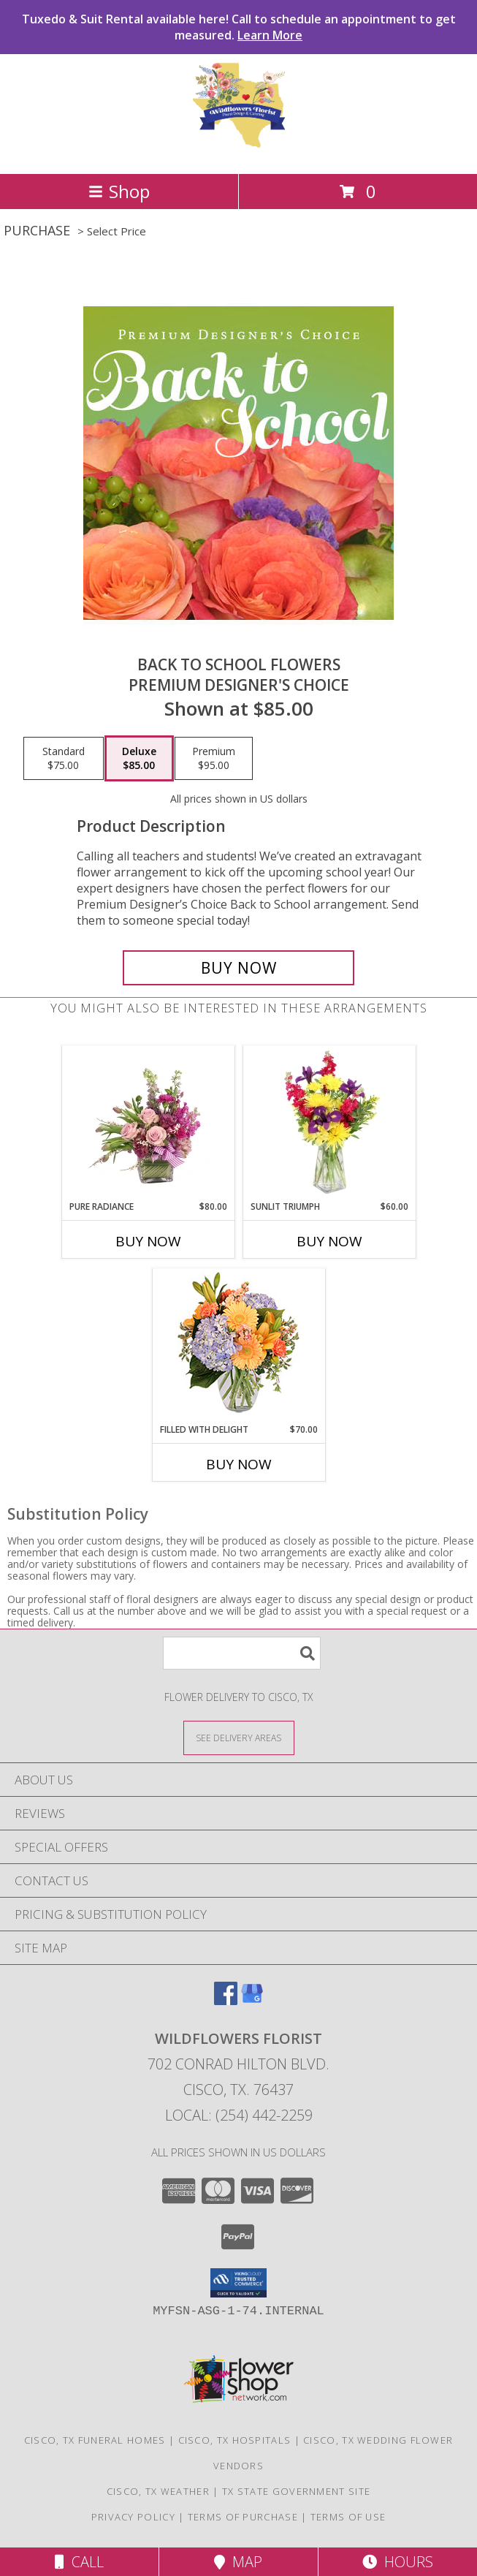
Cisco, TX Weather (158, 2491)
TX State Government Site (296, 2491)
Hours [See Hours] (397, 2562)
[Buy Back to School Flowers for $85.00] (238, 967)
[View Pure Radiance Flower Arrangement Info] (148, 1123)
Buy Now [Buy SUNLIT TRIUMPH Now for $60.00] (329, 1241)
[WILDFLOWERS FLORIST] (239, 152)
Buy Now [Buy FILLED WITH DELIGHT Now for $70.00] (239, 1464)
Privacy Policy (133, 2516)
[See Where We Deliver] (238, 1737)
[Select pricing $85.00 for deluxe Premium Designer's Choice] (139, 759)
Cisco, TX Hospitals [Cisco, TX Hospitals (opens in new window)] (234, 2440)
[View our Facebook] (225, 2000)
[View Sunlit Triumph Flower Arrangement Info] (329, 1123)
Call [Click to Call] (79, 2562)
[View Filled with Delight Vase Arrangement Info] (238, 1346)
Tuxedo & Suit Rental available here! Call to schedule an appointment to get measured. (239, 27)
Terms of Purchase (243, 2516)
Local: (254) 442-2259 (239, 2115)
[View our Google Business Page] (252, 2000)
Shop (119, 191)
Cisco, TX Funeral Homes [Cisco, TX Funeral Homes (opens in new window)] (95, 2440)
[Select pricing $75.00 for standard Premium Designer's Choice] (63, 759)
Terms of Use (348, 2516)
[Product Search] (242, 1653)
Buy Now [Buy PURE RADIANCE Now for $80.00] (148, 1241)
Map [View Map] (238, 2562)
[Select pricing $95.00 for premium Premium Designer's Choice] (213, 759)
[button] (238, 2282)
